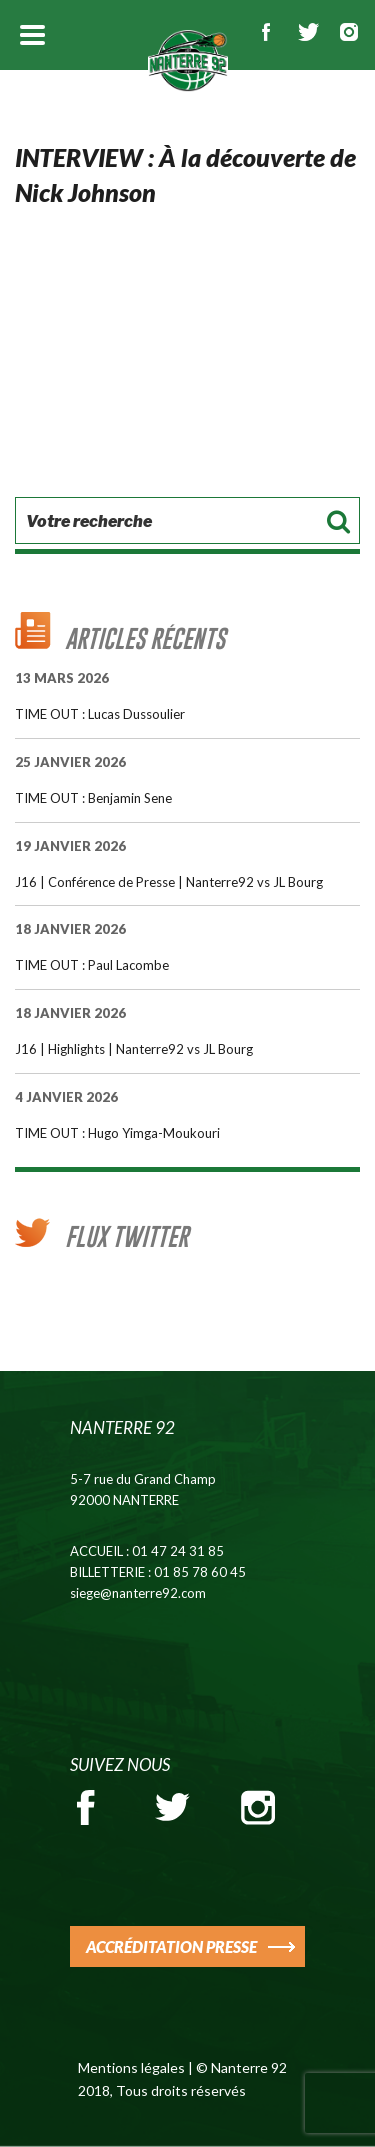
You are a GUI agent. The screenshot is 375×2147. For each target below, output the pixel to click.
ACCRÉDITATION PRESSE (171, 1946)
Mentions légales (131, 2067)
